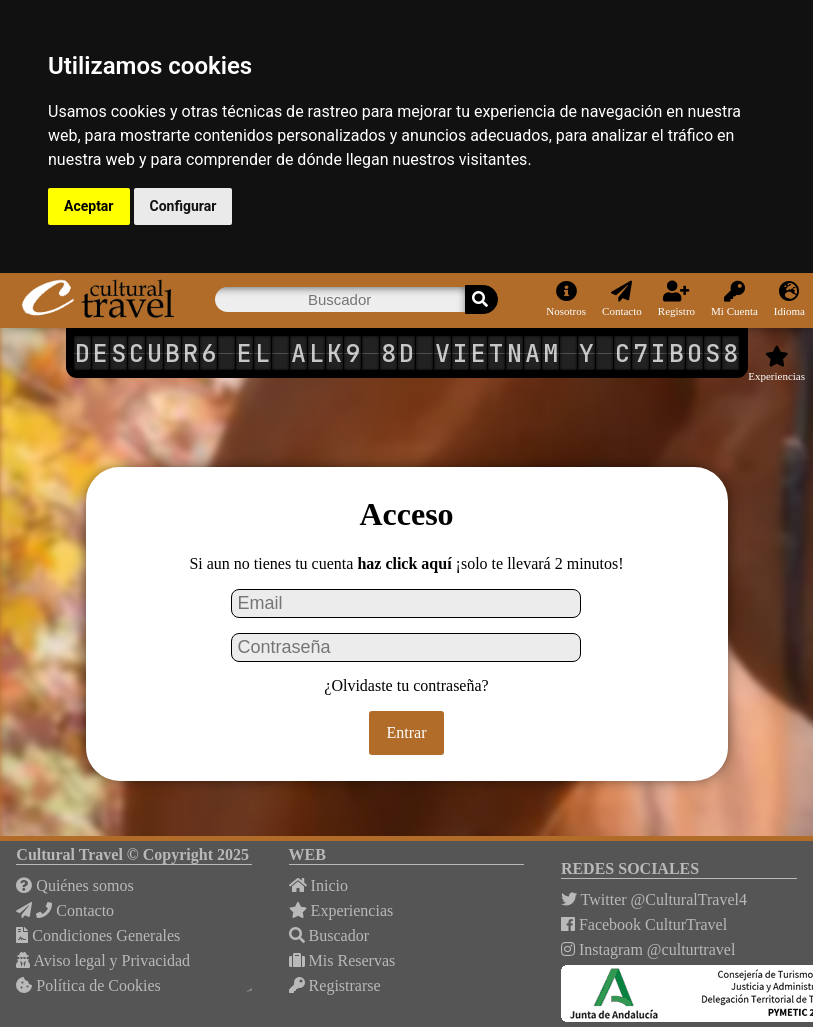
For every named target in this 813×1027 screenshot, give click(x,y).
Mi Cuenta (734, 299)
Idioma (789, 299)
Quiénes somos (74, 885)
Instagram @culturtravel (648, 949)
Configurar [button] (183, 206)
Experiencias (776, 364)
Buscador (329, 935)
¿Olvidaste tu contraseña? (406, 685)
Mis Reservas (342, 960)
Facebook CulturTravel (644, 924)
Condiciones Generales (98, 935)
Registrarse (335, 985)
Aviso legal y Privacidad (103, 960)
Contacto (622, 299)
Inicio (318, 885)
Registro (676, 299)
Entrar (407, 732)
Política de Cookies (88, 985)
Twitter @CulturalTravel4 (654, 899)
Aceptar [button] (89, 206)
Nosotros (566, 299)
